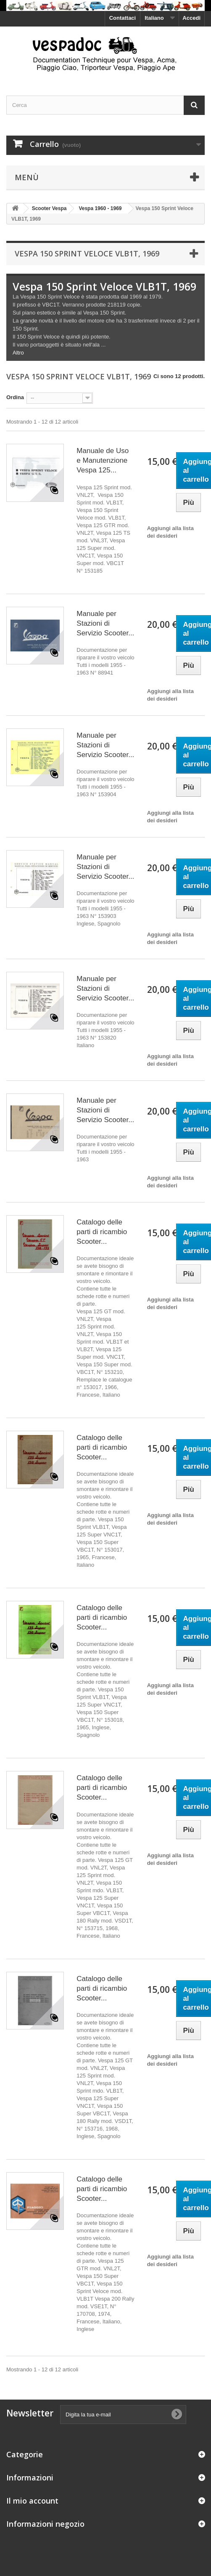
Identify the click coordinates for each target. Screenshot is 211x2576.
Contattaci (122, 18)
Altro (18, 352)
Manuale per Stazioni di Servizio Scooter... (105, 623)
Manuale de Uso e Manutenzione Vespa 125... (102, 460)
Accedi (191, 18)
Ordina (15, 397)
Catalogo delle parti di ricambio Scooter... (101, 1231)
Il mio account (32, 2501)
